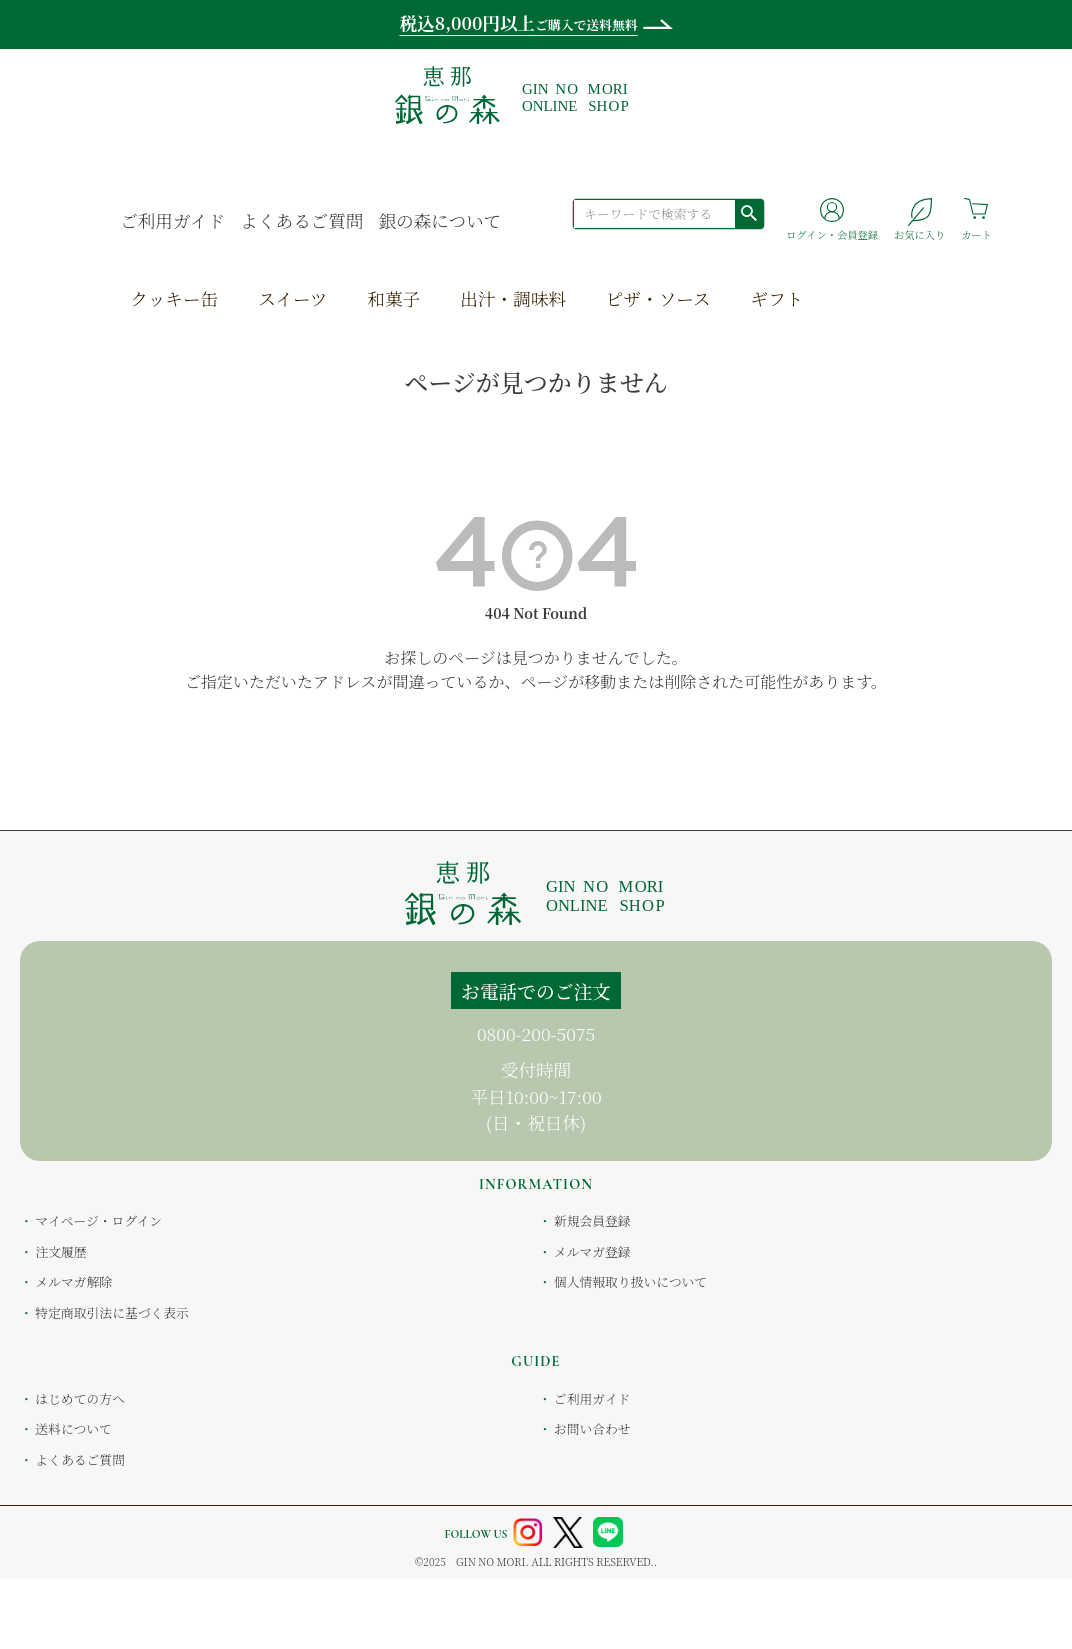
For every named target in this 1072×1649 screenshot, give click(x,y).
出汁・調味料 (513, 298)
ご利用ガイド (172, 220)
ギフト (777, 298)
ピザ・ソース (658, 298)
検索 (749, 213)
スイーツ (292, 298)
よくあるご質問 (301, 220)
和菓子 (393, 298)
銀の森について (439, 220)
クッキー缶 (174, 298)
